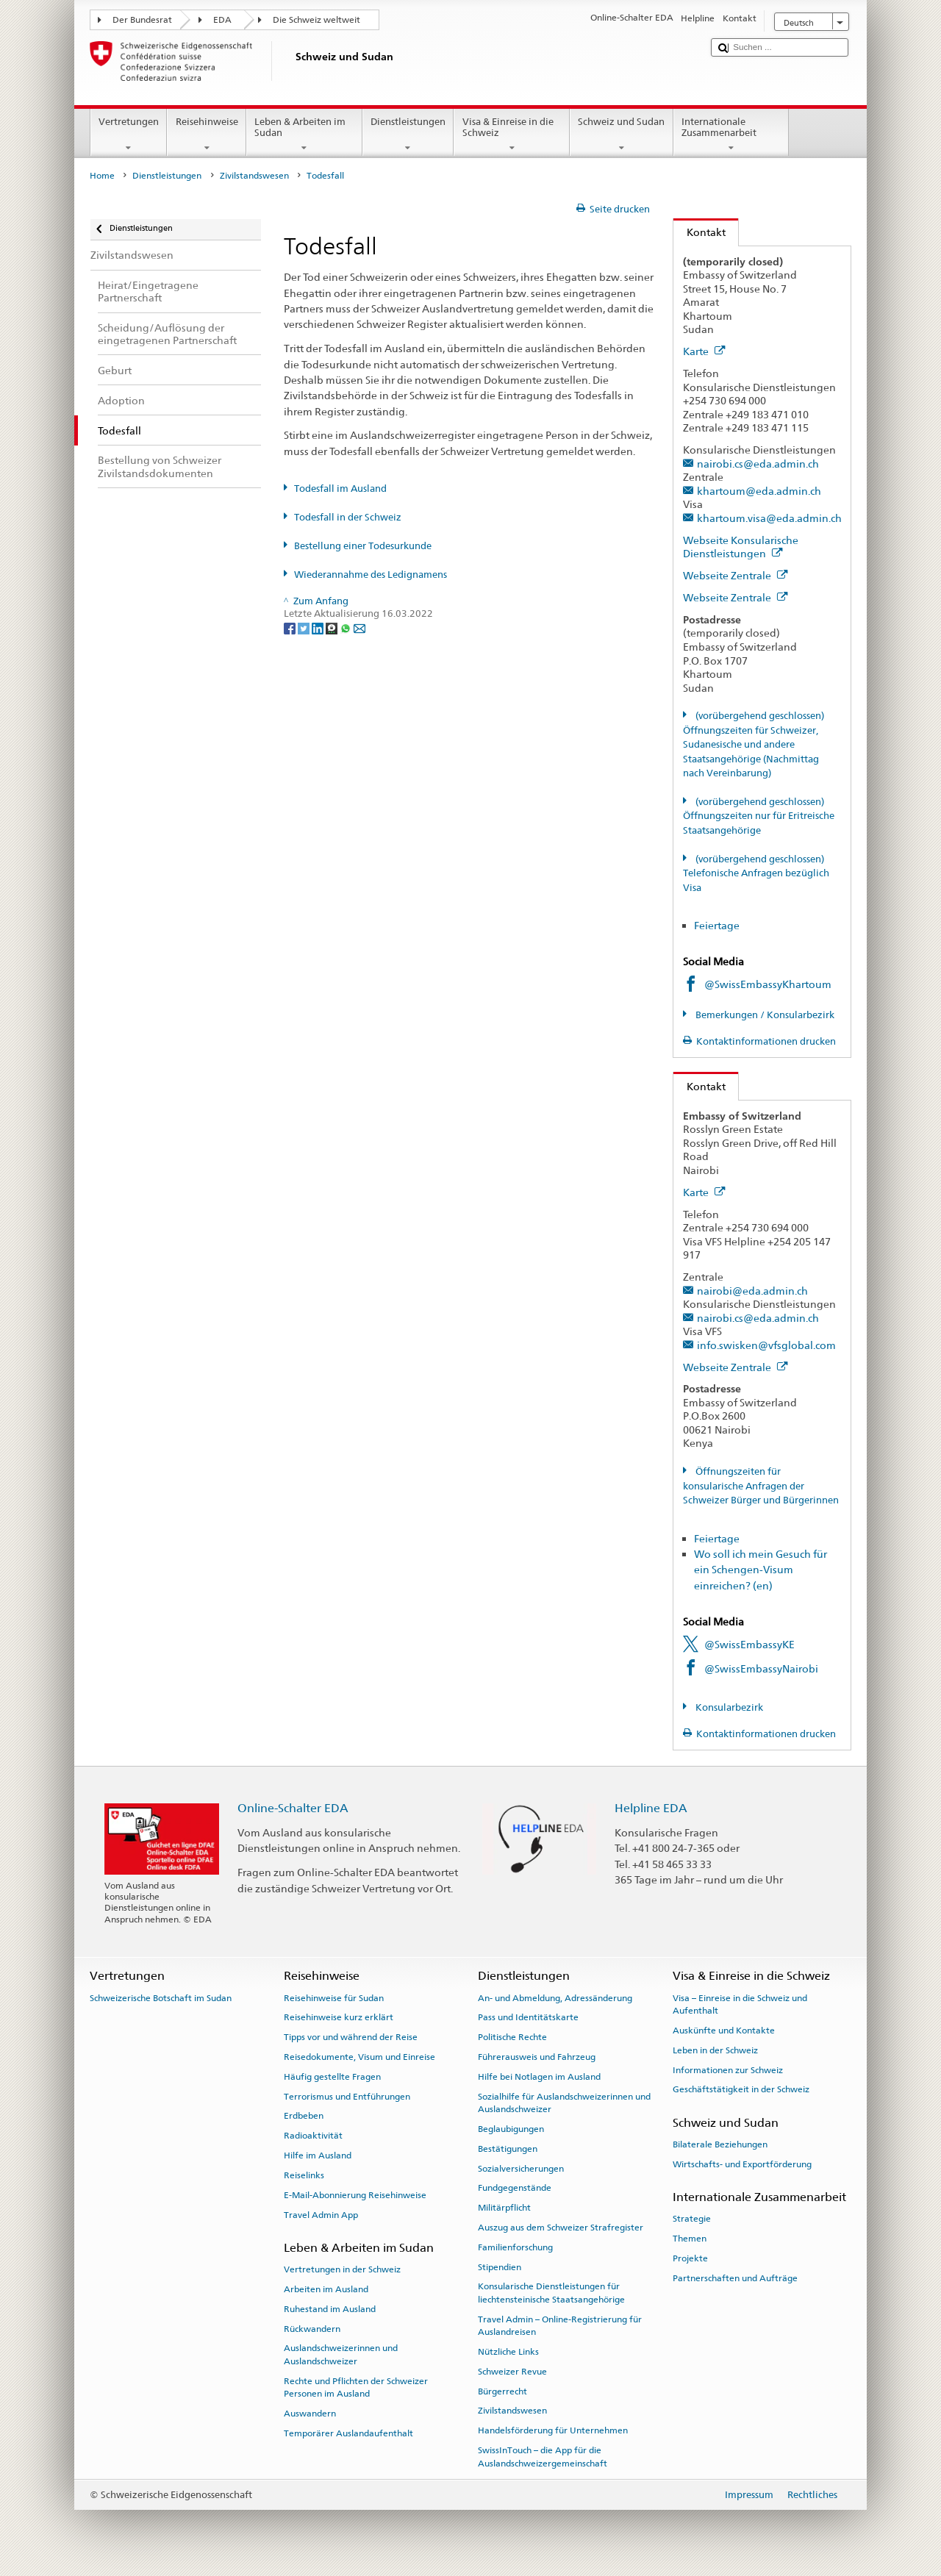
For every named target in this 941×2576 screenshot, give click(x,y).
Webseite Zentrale (735, 575)
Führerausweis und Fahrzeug (536, 2057)
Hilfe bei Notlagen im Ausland (539, 2077)
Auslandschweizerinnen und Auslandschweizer (341, 2354)
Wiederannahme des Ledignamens (370, 574)
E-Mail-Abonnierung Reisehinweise (355, 2195)
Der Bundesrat (142, 20)
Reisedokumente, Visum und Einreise (359, 2057)
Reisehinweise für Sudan (334, 1997)
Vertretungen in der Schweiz (342, 2269)
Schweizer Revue (512, 2371)
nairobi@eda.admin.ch (752, 1290)
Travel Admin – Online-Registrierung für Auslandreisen (560, 2325)
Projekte (690, 2258)
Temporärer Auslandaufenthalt (348, 2433)
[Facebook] (291, 627)
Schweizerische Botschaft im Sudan (161, 1997)
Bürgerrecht (502, 2391)
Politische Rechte (512, 2037)
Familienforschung (515, 2247)
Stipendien (499, 2266)
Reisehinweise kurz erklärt (338, 2017)
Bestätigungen (507, 2149)
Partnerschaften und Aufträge (735, 2278)
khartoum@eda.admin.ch (759, 490)
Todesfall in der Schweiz (347, 517)
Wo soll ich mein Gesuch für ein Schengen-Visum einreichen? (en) (760, 1570)
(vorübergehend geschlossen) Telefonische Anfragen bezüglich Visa (756, 873)
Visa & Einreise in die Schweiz (511, 135)
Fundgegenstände (514, 2188)
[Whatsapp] (347, 627)
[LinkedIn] (319, 627)
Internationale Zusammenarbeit (731, 135)
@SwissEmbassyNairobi (761, 1668)
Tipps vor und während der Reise (351, 2037)
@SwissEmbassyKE (749, 1644)
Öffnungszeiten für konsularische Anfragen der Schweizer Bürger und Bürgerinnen (761, 1486)
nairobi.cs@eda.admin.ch (758, 463)
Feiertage (717, 925)
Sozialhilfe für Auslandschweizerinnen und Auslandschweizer (564, 2102)
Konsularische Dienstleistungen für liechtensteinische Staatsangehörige (551, 2292)
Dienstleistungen (408, 135)
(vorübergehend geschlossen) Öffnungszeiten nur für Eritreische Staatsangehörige (758, 816)
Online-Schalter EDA (292, 1808)
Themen (689, 2238)
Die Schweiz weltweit (316, 20)
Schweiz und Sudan (621, 135)
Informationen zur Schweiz (728, 2069)
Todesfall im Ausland (340, 488)
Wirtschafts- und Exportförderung (742, 2164)
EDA (222, 20)
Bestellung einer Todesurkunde (363, 545)
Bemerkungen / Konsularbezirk (763, 1014)
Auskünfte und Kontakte (724, 2030)
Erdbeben (303, 2116)
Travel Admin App (321, 2214)
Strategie (692, 2219)
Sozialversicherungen (521, 2168)
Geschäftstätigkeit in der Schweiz (741, 2089)
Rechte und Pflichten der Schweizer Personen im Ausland (356, 2386)
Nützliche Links (508, 2352)
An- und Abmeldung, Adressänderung (555, 1997)
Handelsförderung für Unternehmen (553, 2430)
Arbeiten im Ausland (326, 2289)
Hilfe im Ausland (317, 2155)
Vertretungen (129, 135)
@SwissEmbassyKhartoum (767, 984)
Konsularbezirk (728, 1707)
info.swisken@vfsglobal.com (766, 1345)
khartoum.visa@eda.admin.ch (769, 518)
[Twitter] (305, 627)
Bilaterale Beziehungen (720, 2144)
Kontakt (699, 232)
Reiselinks (304, 2175)
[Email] (359, 627)
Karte (704, 351)
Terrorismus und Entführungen (347, 2096)
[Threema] (333, 627)
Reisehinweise (207, 135)
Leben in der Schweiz (715, 2050)
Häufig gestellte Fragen (332, 2077)
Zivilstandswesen (254, 176)
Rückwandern (312, 2328)
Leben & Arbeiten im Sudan (304, 135)
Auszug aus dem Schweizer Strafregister (560, 2227)
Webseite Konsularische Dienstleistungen (740, 547)
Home (102, 176)
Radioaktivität (313, 2135)
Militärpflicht (504, 2208)
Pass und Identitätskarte (528, 2017)
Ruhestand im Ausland (330, 2309)
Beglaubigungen (511, 2129)
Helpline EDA (651, 1808)
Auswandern (310, 2413)
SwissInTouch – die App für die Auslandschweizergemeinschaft (542, 2456)
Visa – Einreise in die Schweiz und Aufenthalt (740, 2003)
